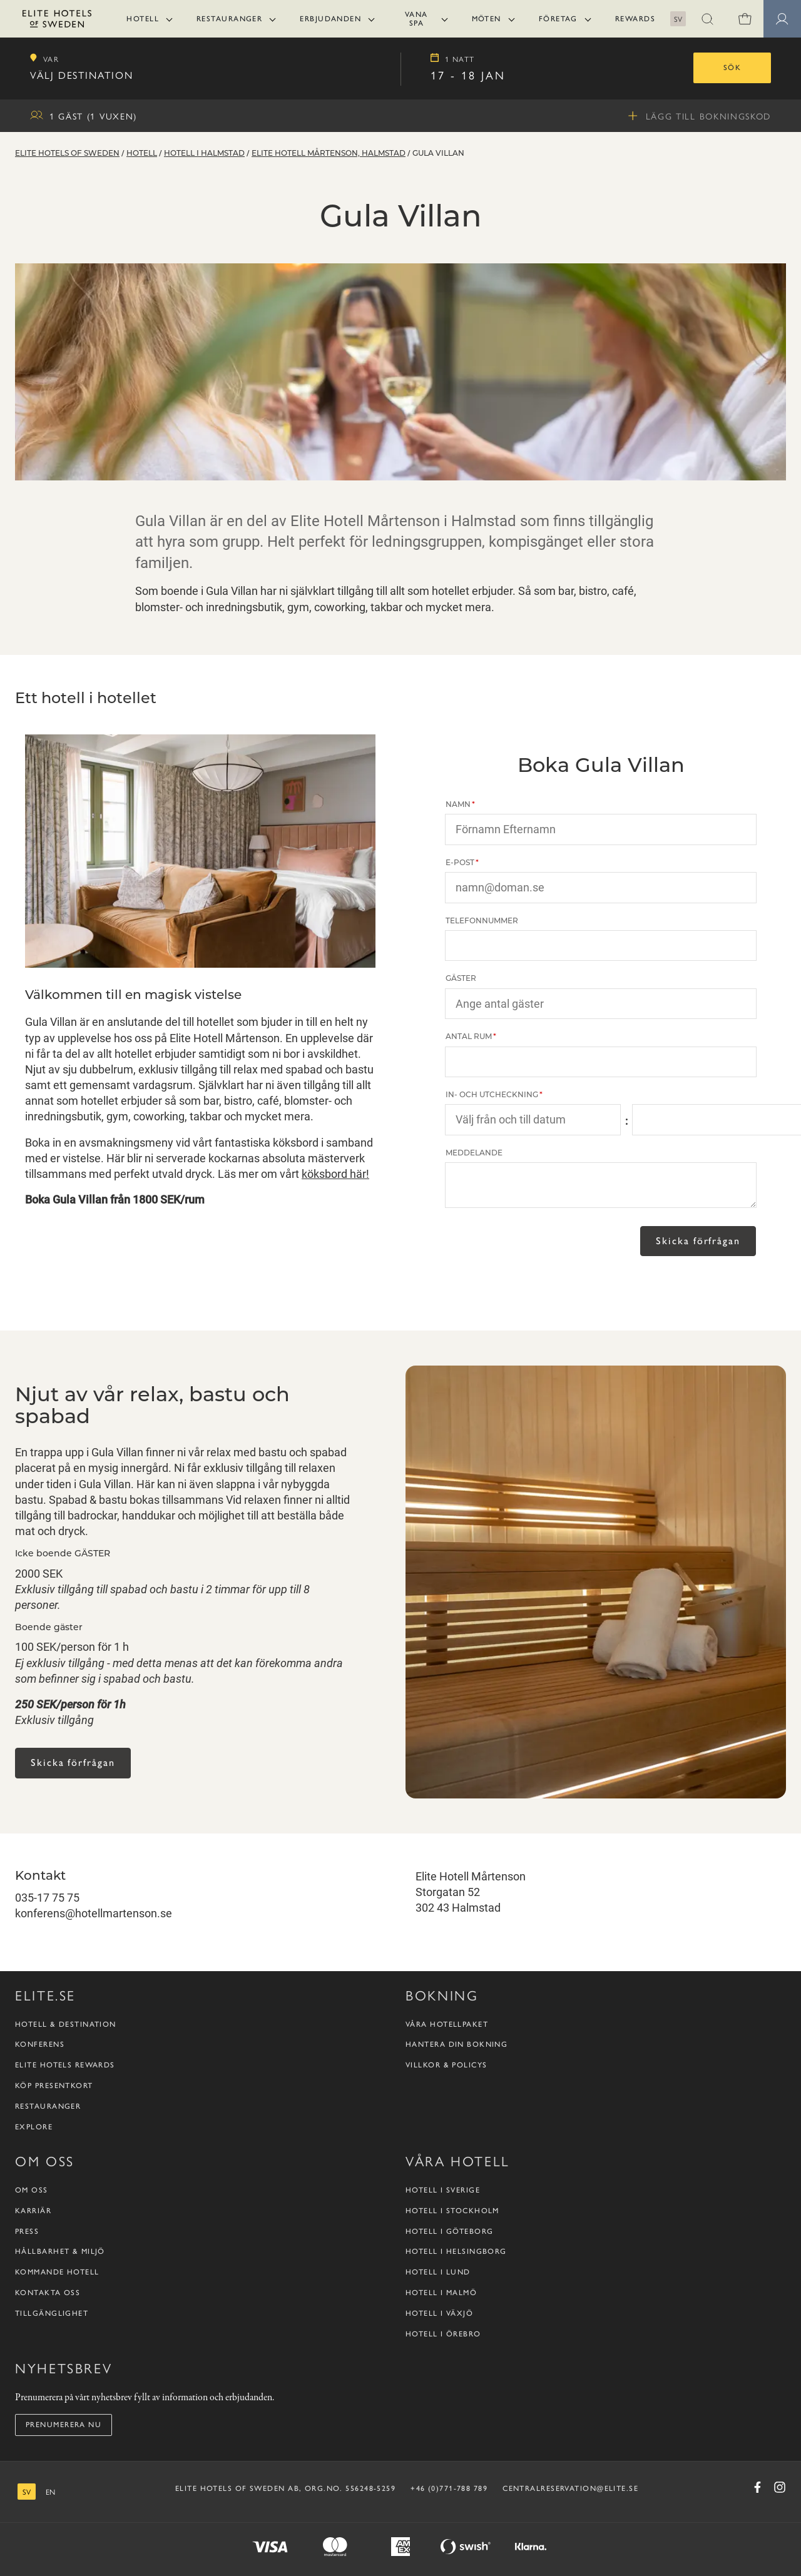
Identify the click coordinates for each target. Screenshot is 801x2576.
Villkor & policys (446, 2065)
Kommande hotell (57, 2272)
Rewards (635, 18)
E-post (460, 862)
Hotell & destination (65, 2024)
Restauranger (229, 18)
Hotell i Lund (438, 2272)
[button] (707, 19)
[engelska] (50, 2492)
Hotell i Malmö (441, 2292)
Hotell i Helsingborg (456, 2251)
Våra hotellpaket (447, 2024)
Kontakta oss (47, 2292)
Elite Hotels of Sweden (67, 154)
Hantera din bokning (457, 2044)
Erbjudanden (330, 18)
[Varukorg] (744, 19)
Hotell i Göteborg (449, 2231)
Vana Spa (416, 19)
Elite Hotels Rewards (65, 2065)
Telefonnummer (482, 921)
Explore (34, 2126)
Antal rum (469, 1037)
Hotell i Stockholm (452, 2210)
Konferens (39, 2044)
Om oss (31, 2190)
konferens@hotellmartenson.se (93, 1912)
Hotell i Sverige (443, 2190)
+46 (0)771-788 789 (449, 2488)
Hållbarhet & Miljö (60, 2251)
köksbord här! (335, 1173)
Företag (558, 18)
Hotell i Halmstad (204, 154)
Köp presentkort (54, 2085)
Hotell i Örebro (443, 2334)
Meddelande (474, 1153)
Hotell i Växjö (439, 2313)
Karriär (33, 2210)
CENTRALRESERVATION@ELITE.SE (570, 2488)
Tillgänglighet (51, 2313)
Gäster (461, 979)
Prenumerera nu (63, 2424)
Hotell (142, 18)
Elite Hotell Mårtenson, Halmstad (329, 154)
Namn (458, 805)
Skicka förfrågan (698, 1240)
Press (27, 2231)
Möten (486, 18)
